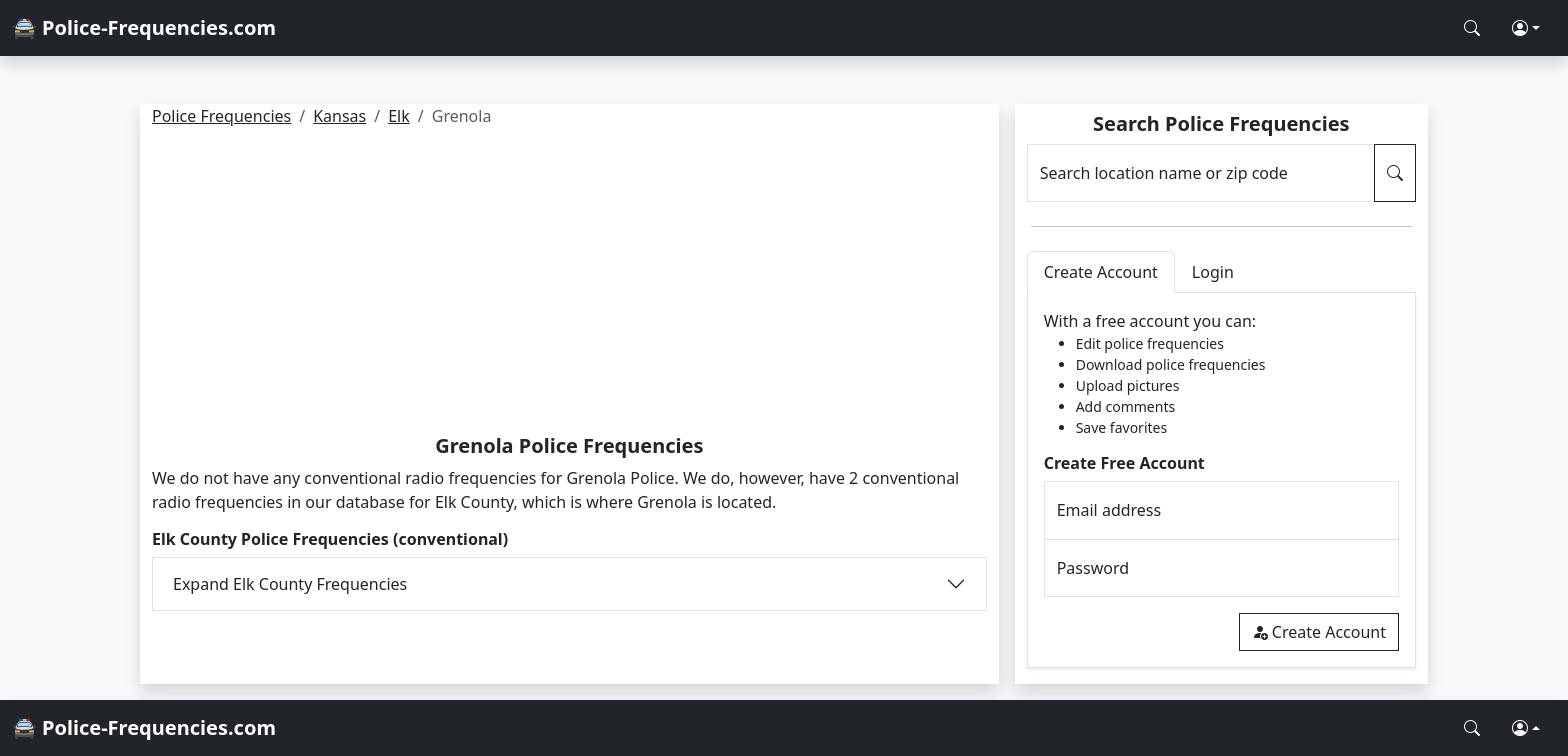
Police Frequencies (221, 116)
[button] (1526, 28)
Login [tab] (1213, 272)
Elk (399, 116)
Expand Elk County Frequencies (290, 584)
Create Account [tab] (1101, 272)
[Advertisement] (569, 284)
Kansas (339, 116)
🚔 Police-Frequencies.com (144, 27)
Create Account (1319, 632)
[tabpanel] (1221, 480)
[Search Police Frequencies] (1472, 28)
